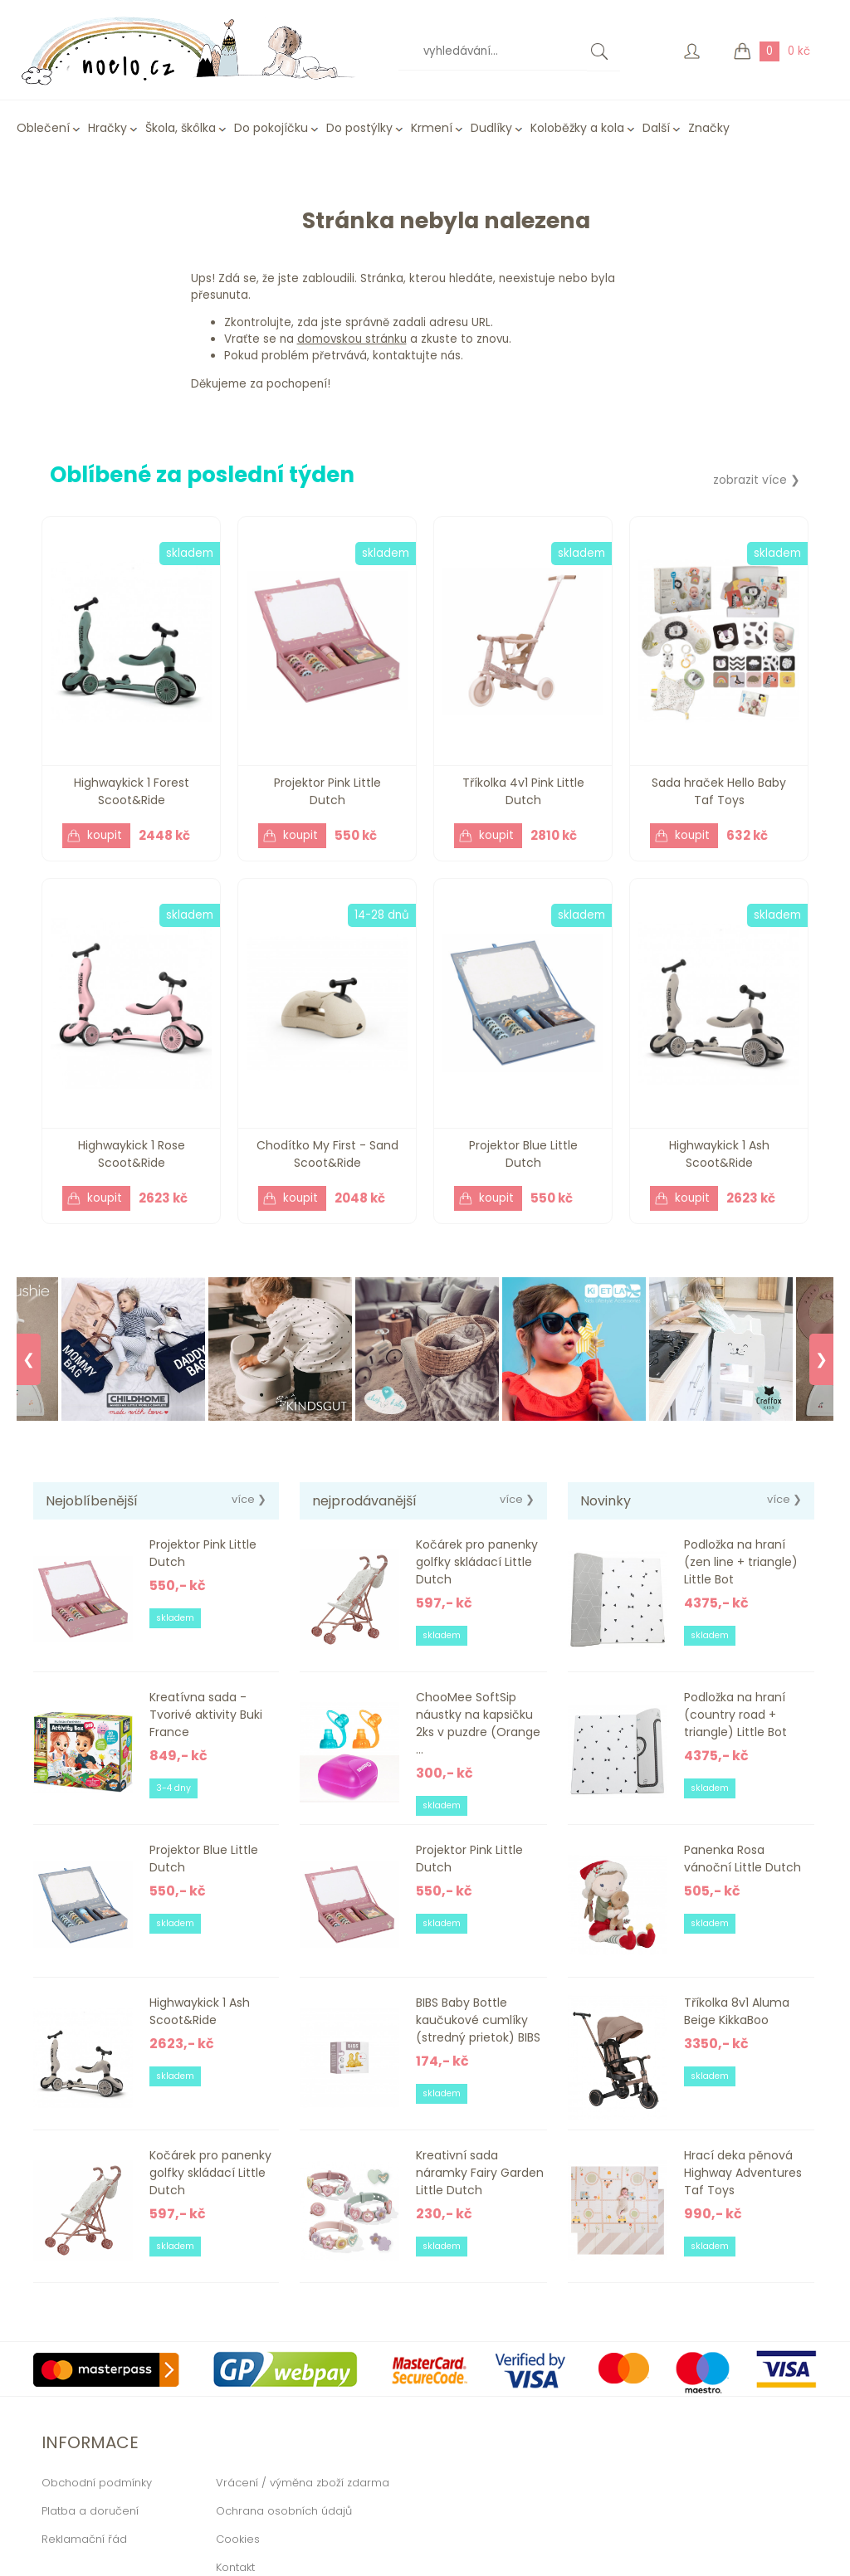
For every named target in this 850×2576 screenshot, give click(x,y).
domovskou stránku (352, 339)
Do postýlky (359, 128)
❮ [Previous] (28, 1359)
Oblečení (43, 128)
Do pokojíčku (271, 128)
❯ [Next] (821, 1359)
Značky (709, 128)
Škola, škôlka (180, 128)
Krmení (431, 128)
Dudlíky (491, 128)
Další (656, 128)
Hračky (107, 128)
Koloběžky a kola (577, 128)
